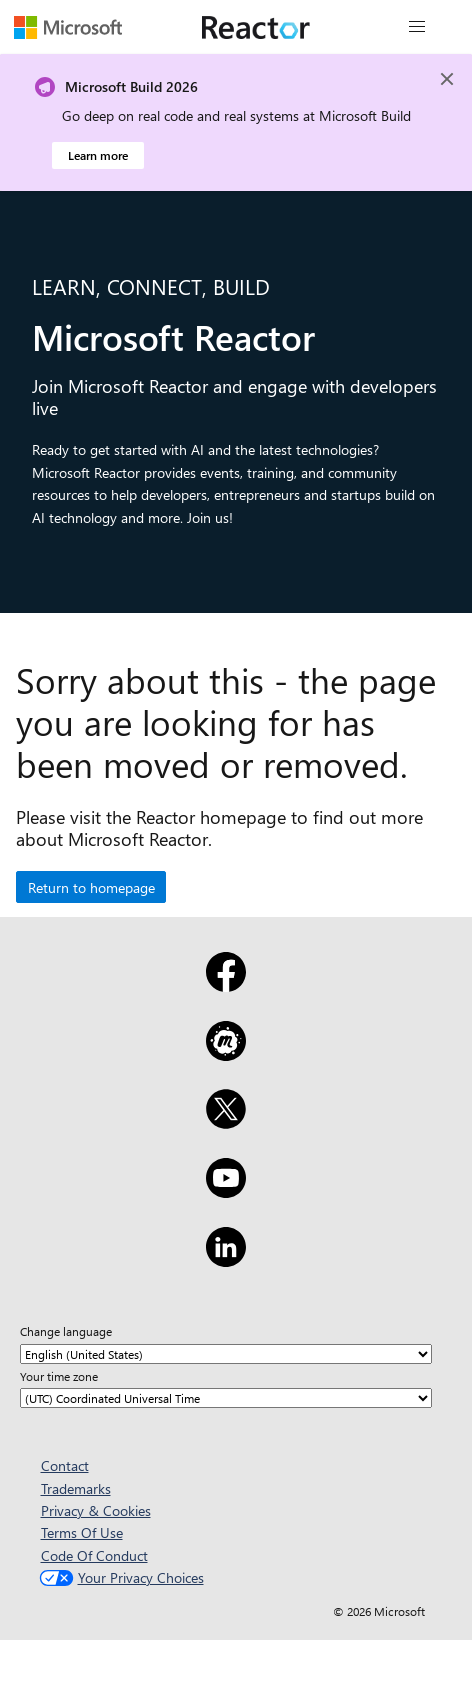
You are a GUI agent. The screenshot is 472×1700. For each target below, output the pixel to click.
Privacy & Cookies (96, 1510)
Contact (65, 1465)
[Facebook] (225, 985)
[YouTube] (225, 1191)
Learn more (98, 155)
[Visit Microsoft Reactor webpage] (256, 27)
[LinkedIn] (225, 1260)
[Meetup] (225, 1054)
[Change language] (226, 1354)
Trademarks (76, 1488)
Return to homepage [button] (91, 887)
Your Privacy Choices (119, 1577)
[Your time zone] (226, 1398)
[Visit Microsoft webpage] (68, 27)
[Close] (447, 79)
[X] (225, 1122)
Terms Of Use (82, 1532)
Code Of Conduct (94, 1555)
